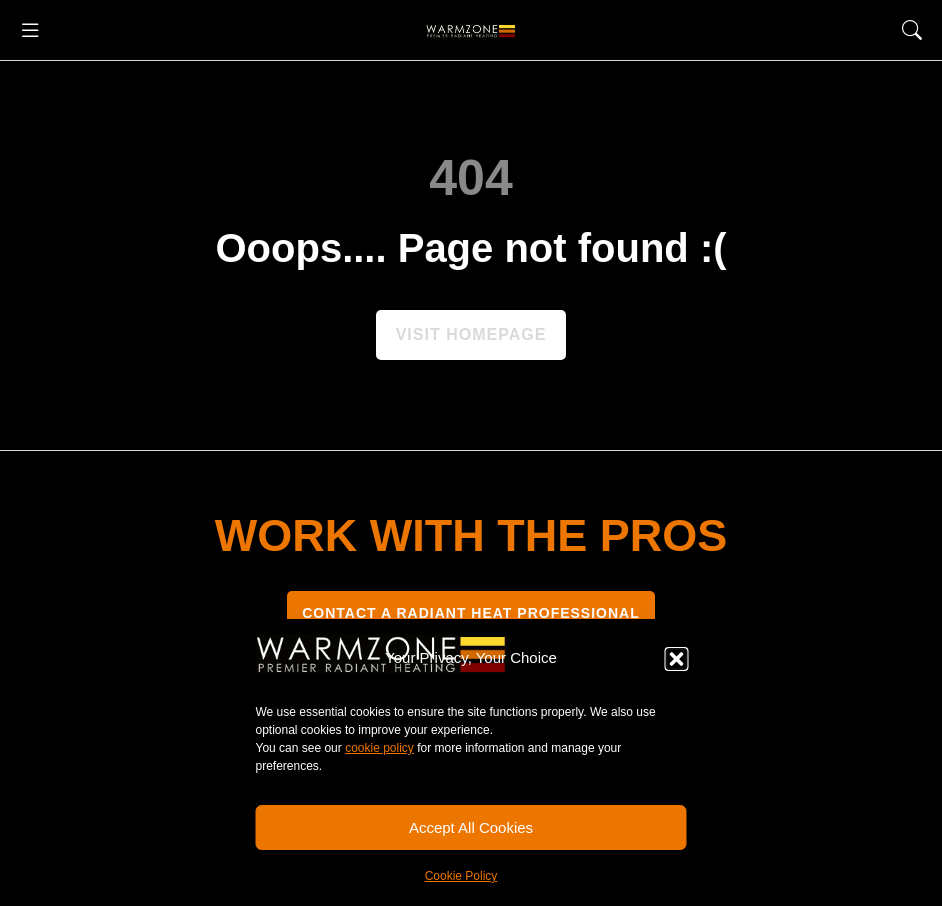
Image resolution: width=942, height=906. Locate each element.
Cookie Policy (461, 876)
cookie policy (379, 748)
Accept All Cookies (471, 827)
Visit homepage (471, 334)
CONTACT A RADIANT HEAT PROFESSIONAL (471, 613)
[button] (677, 659)
